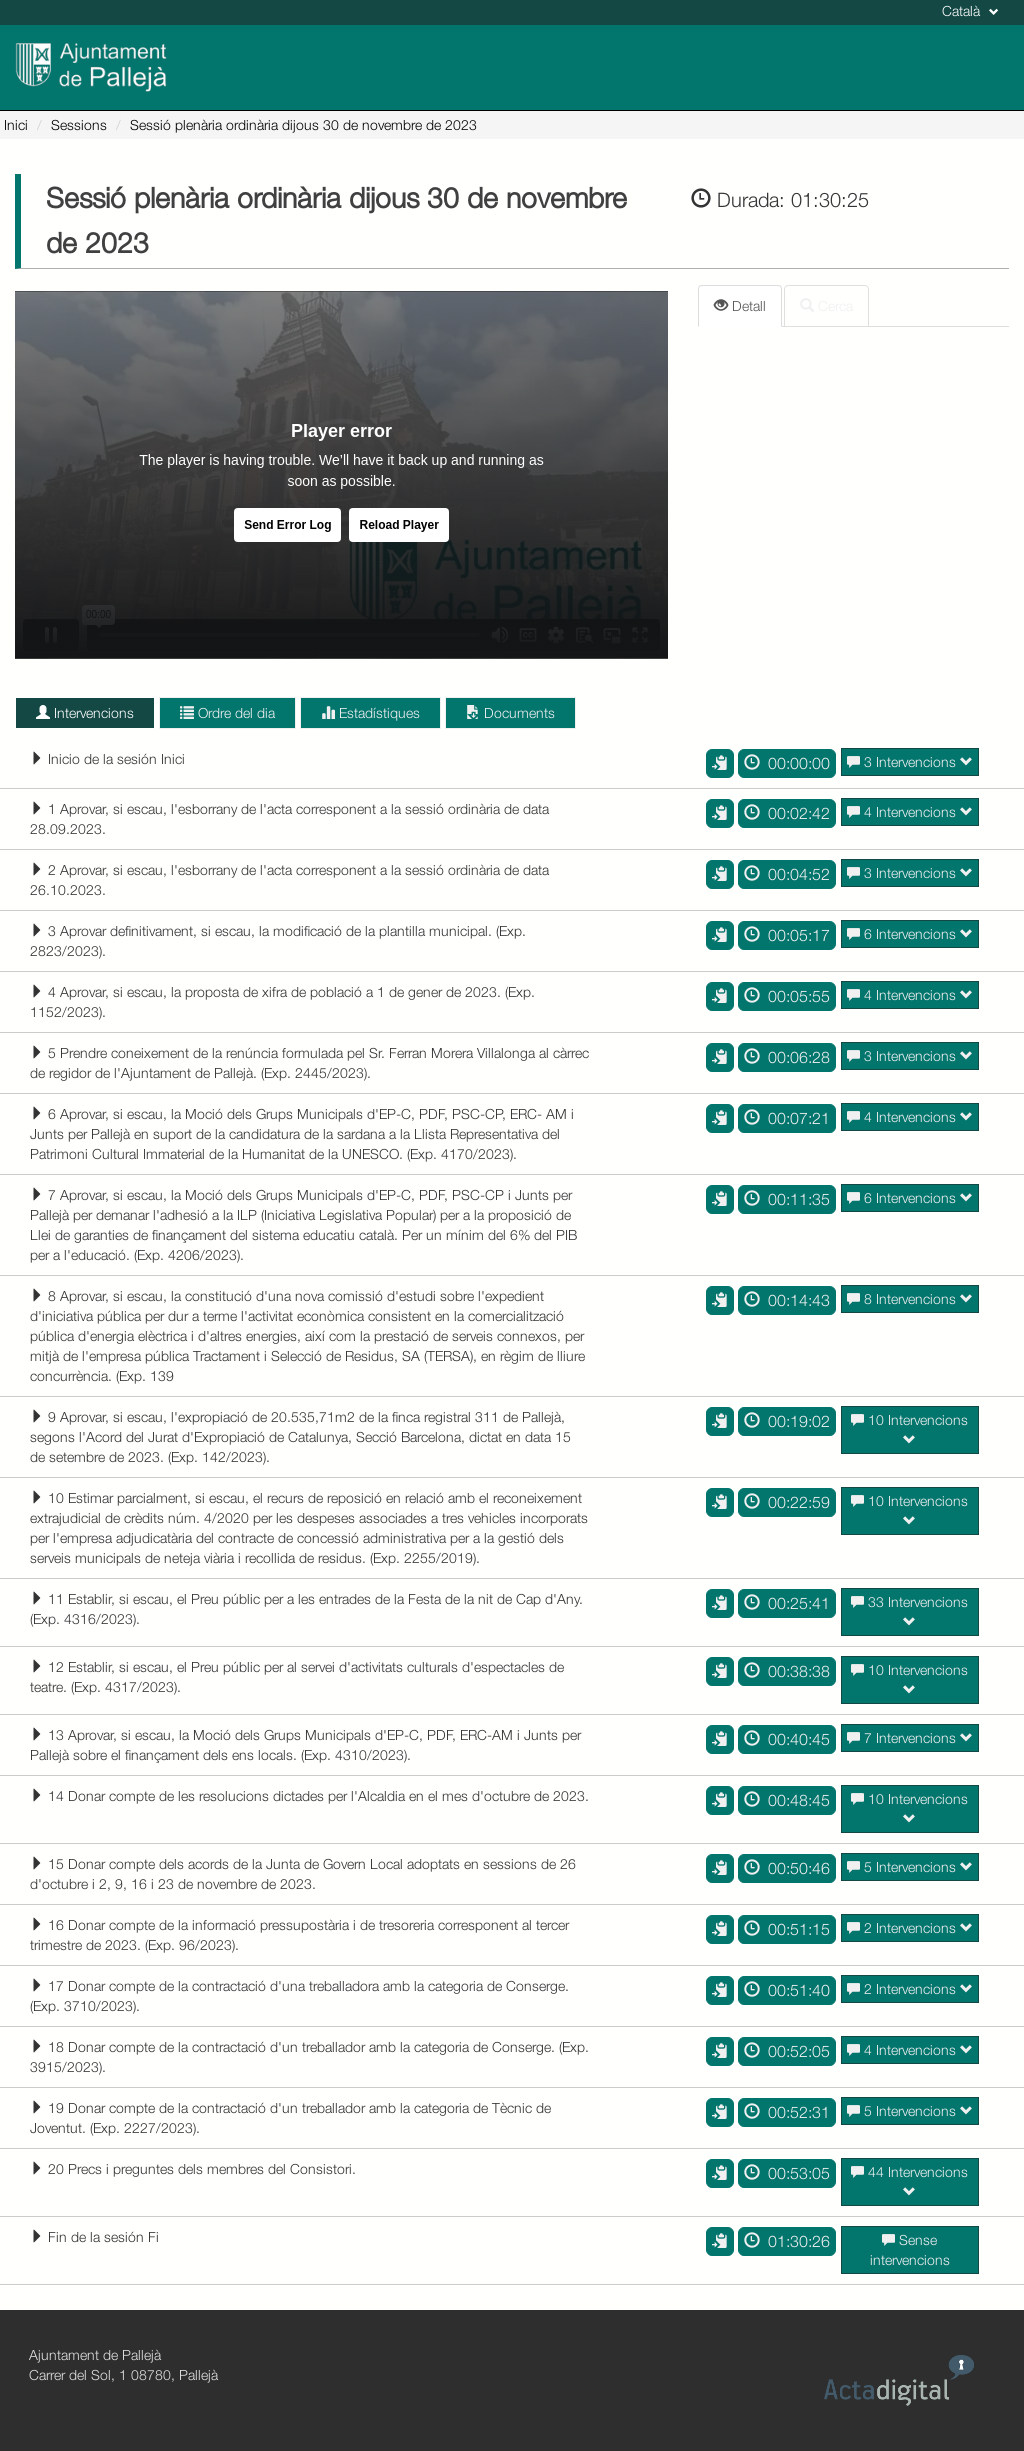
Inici (16, 124)
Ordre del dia (227, 712)
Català (970, 10)
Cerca (826, 305)
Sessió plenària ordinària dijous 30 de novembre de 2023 (303, 124)
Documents (510, 712)
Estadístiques (370, 712)
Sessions (79, 124)
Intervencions (85, 712)
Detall (740, 305)
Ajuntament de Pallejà (95, 2354)
